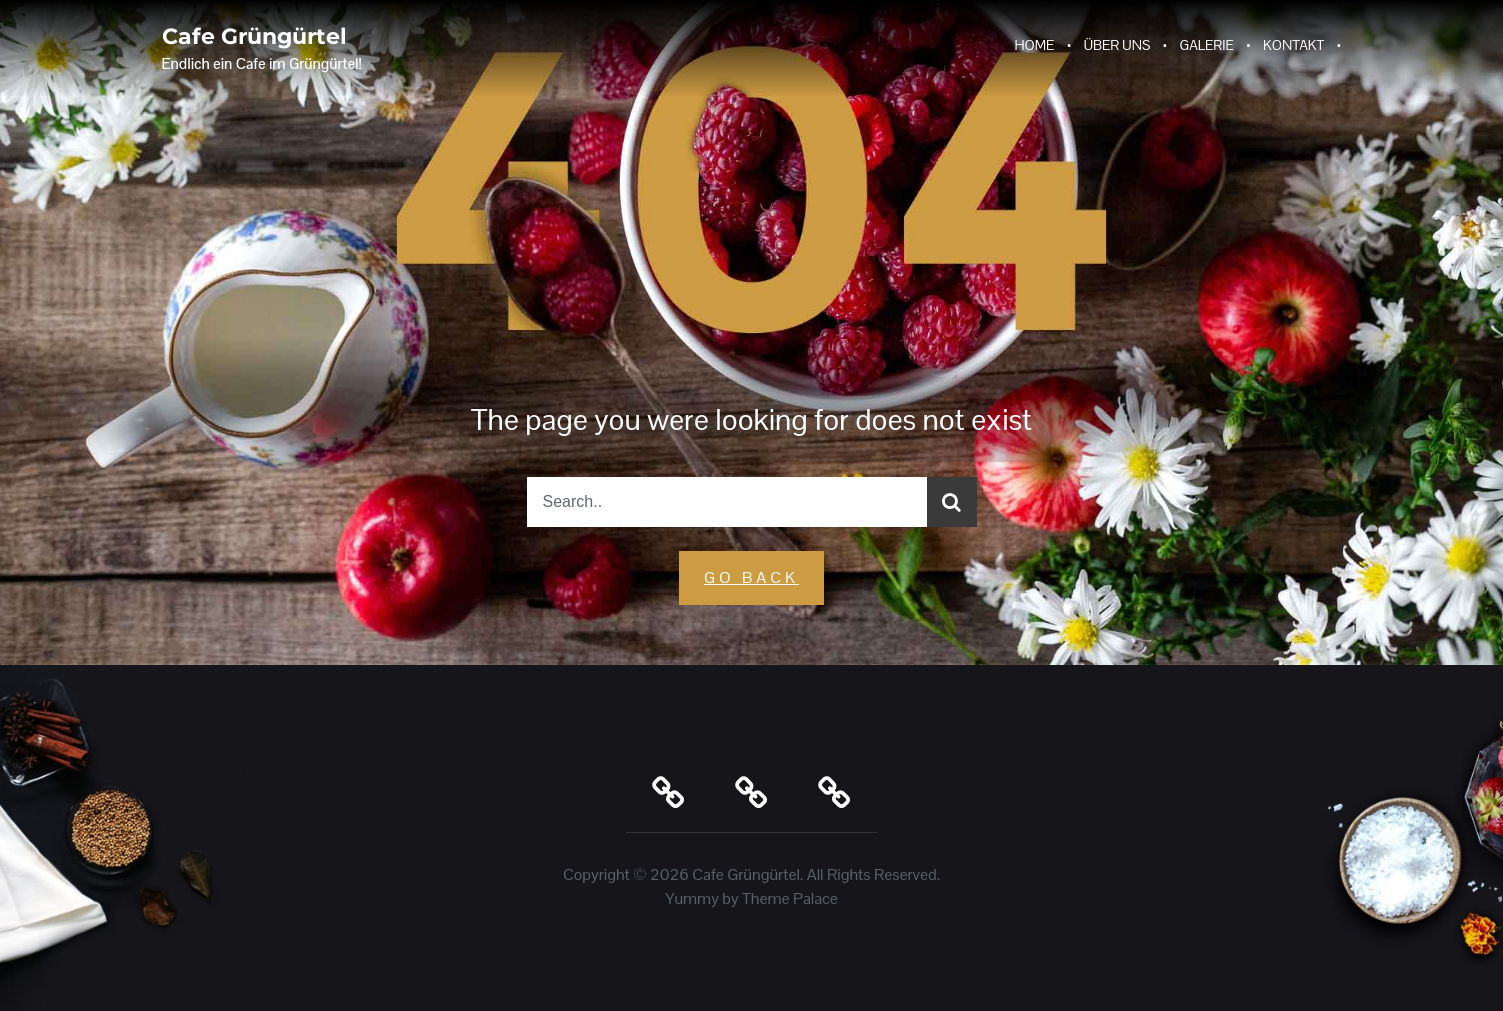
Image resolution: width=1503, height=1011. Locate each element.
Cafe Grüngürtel (254, 36)
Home (1034, 45)
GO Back (751, 577)
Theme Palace (790, 898)
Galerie (1207, 45)
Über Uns (1117, 45)
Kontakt (1293, 45)
